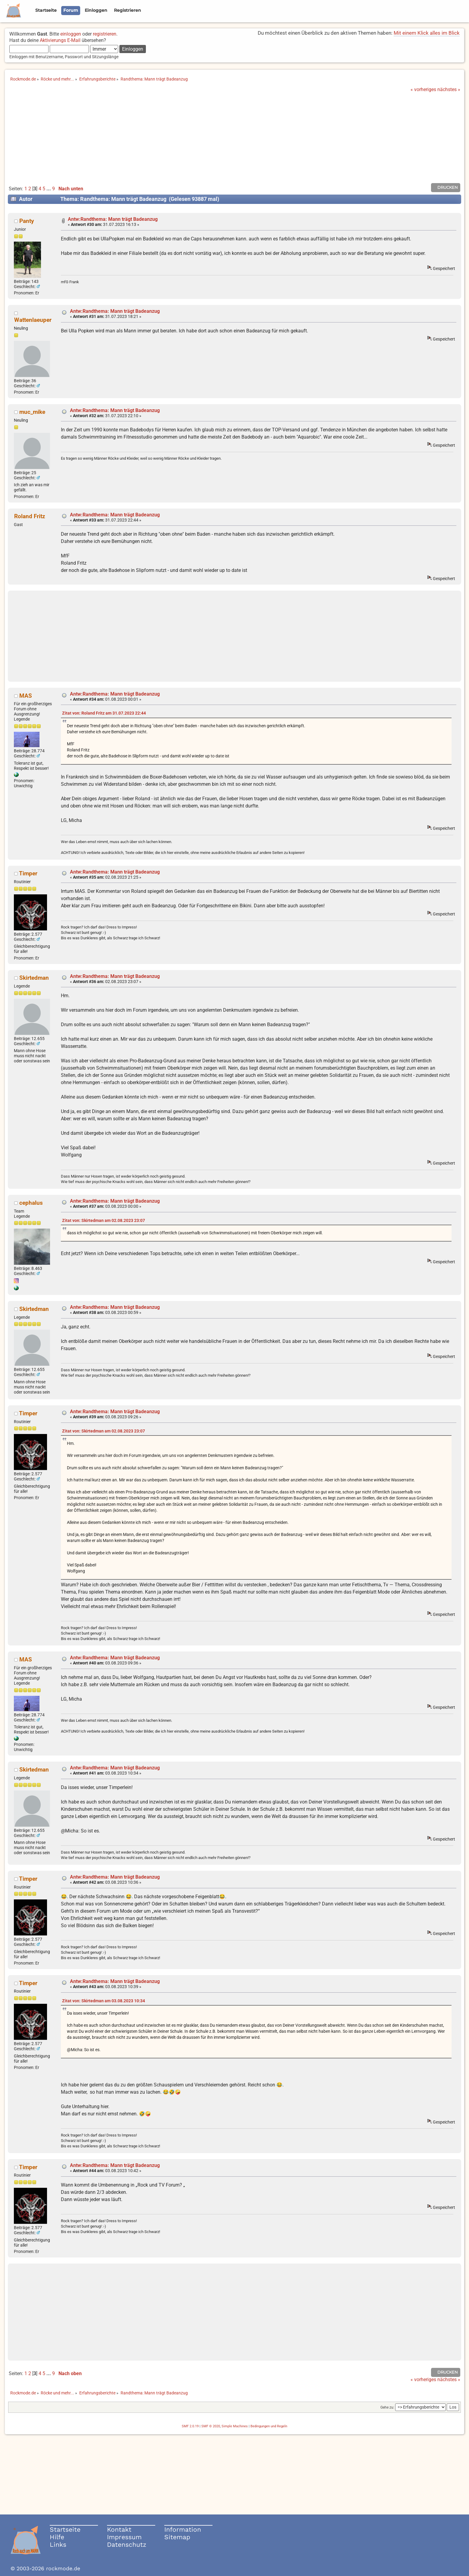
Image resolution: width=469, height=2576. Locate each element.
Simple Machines (235, 2426)
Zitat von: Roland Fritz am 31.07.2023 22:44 (104, 713)
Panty (26, 220)
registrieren (104, 34)
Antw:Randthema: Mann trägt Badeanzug (113, 219)
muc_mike (32, 411)
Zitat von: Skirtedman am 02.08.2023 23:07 (103, 1220)
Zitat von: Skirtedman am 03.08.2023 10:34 (103, 2000)
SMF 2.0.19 (190, 2426)
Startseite (65, 2529)
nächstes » (448, 89)
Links (58, 2544)
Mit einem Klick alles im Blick (427, 33)
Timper (28, 873)
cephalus (31, 1202)
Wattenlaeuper (33, 319)
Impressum (124, 2537)
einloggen (70, 34)
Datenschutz (126, 2544)
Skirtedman (34, 977)
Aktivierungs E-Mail (60, 40)
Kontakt (119, 2529)
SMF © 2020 (210, 2426)
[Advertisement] (234, 137)
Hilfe (57, 2537)
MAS (25, 695)
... (49, 189)
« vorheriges (423, 89)
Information (182, 2529)
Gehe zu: (387, 2407)
